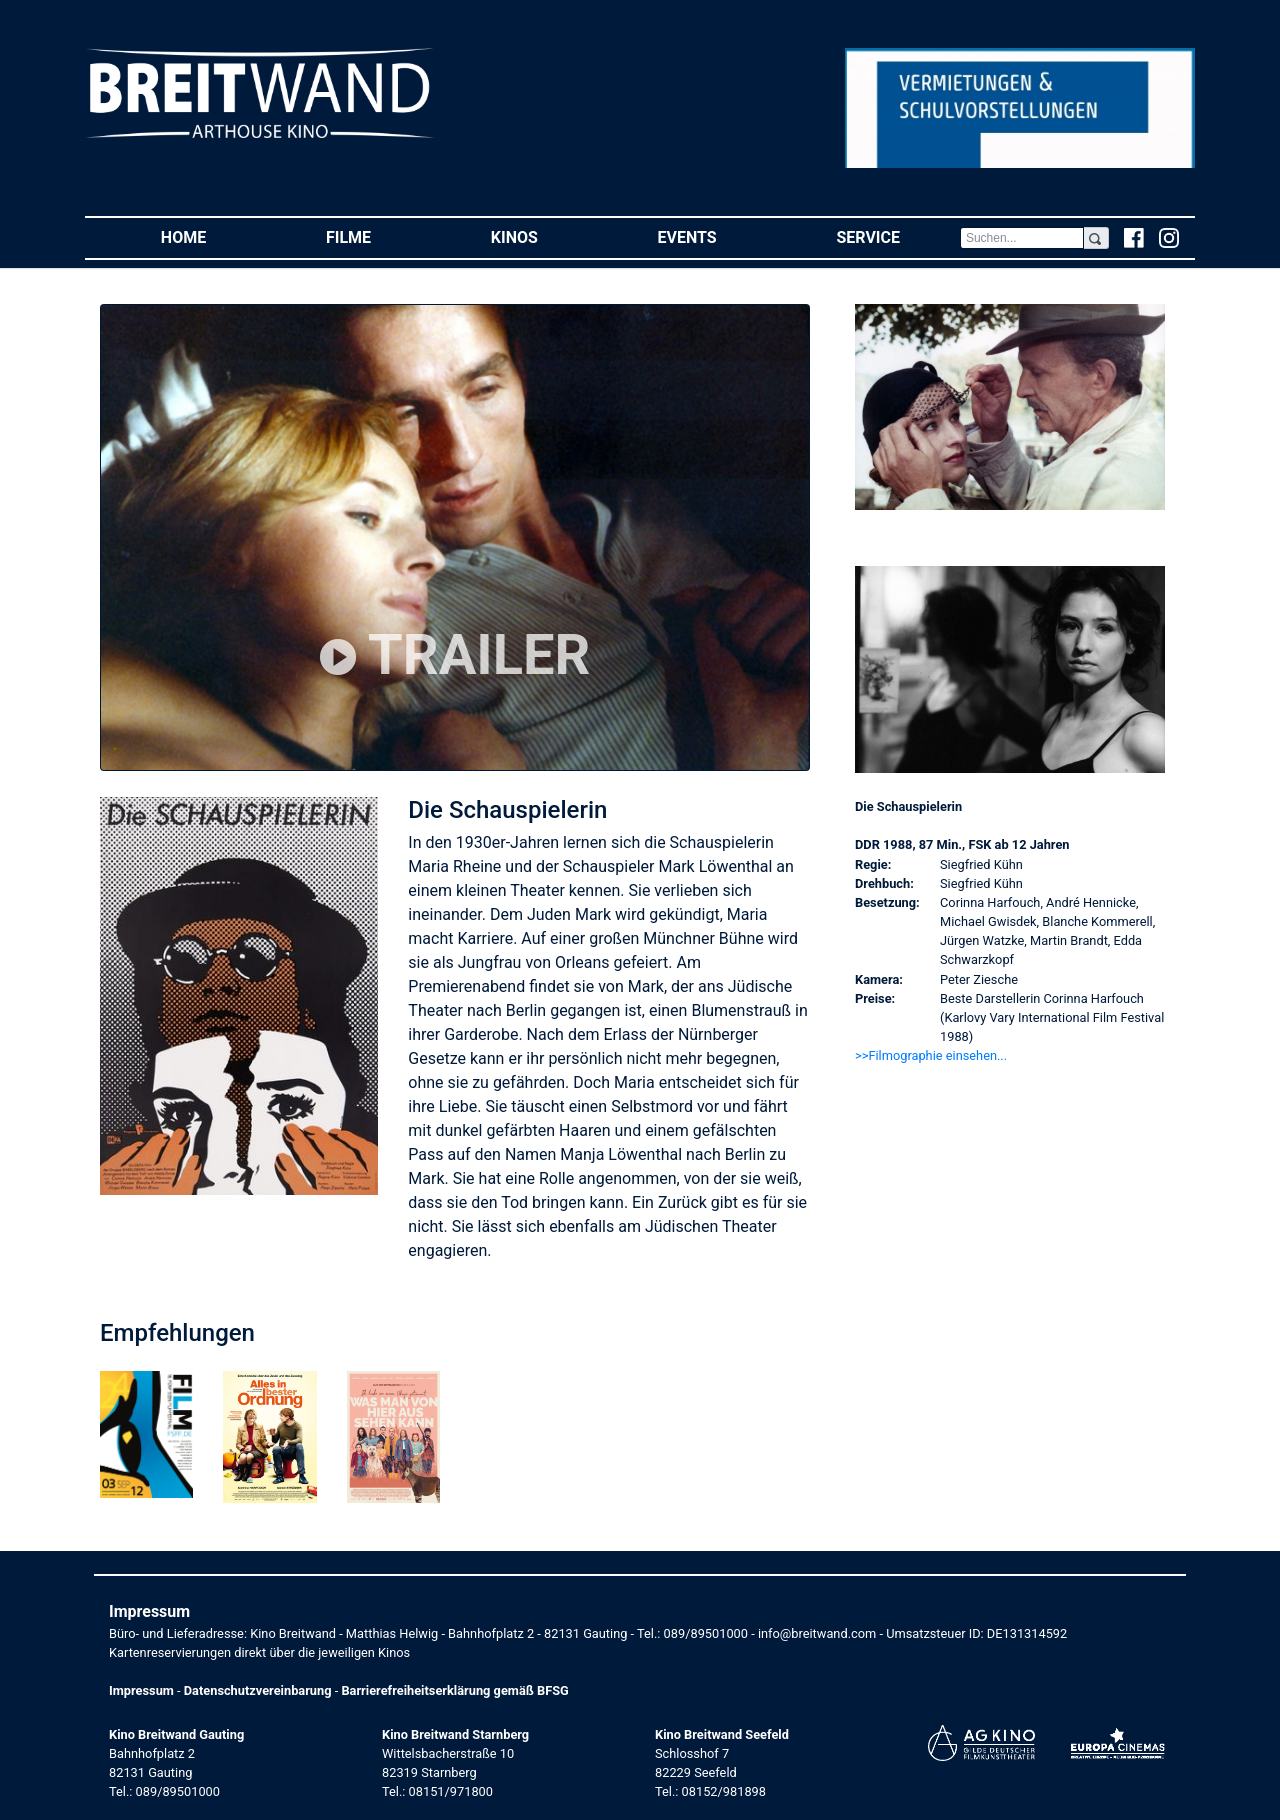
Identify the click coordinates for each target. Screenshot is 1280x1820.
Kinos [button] (544, 236)
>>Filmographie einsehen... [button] (931, 1055)
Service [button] (897, 236)
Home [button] (213, 236)
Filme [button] (378, 236)
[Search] (1022, 238)
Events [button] (717, 236)
